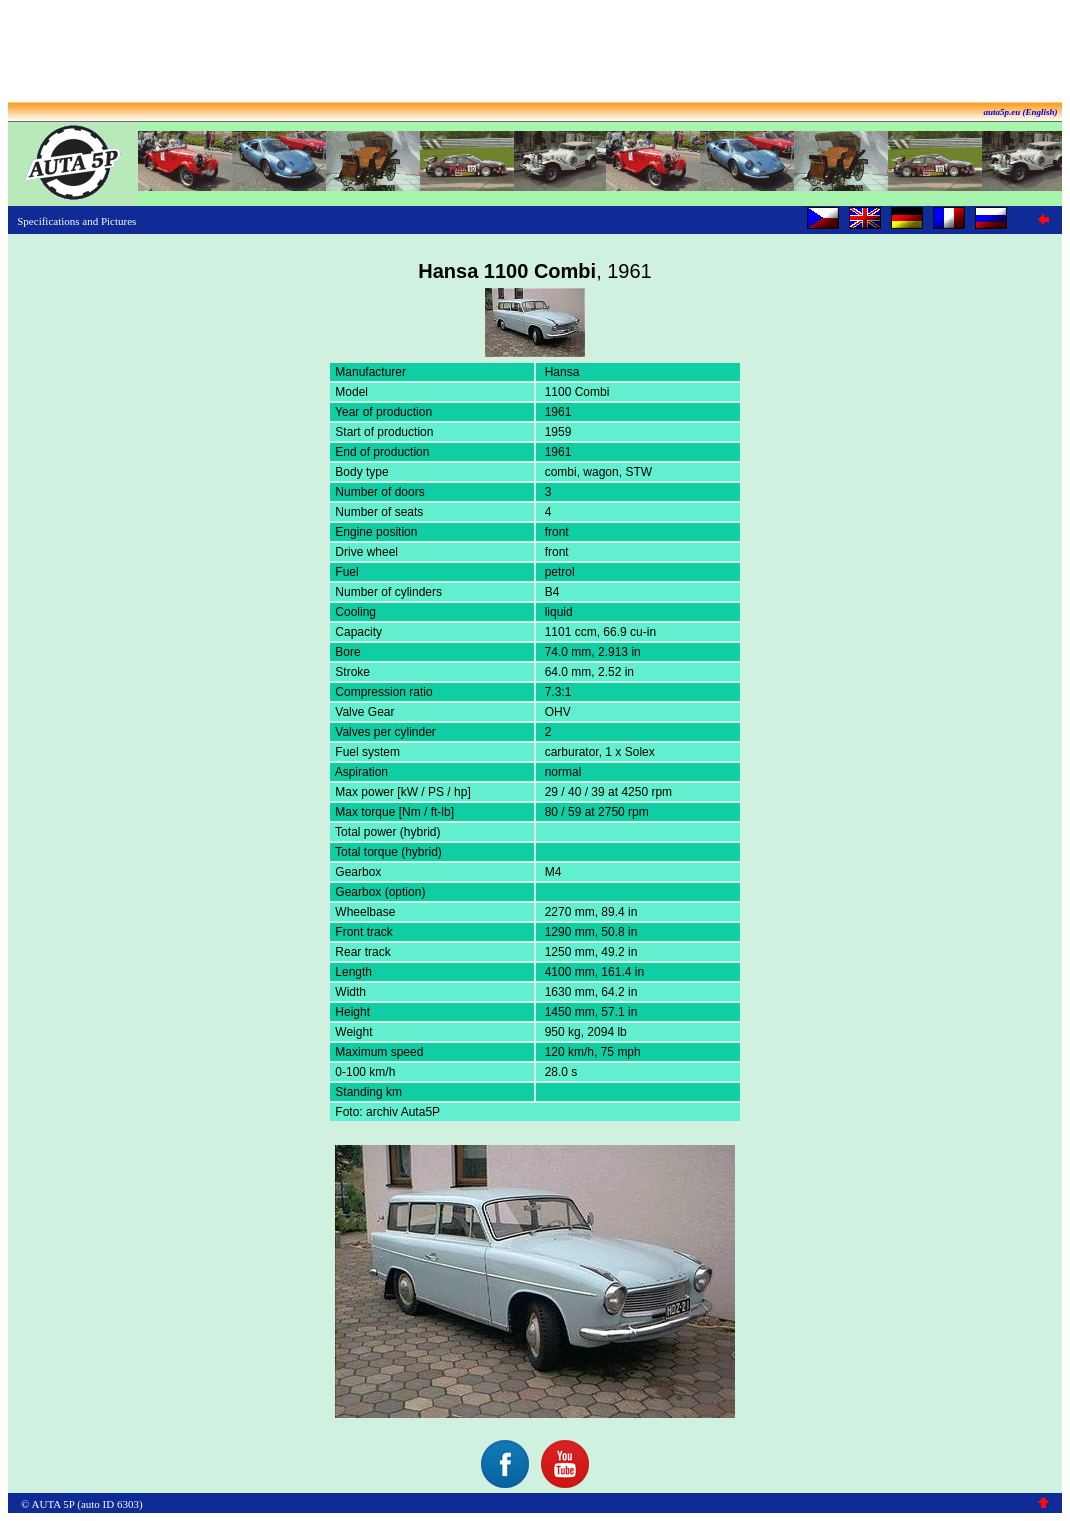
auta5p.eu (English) (1020, 112)
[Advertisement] (535, 53)
